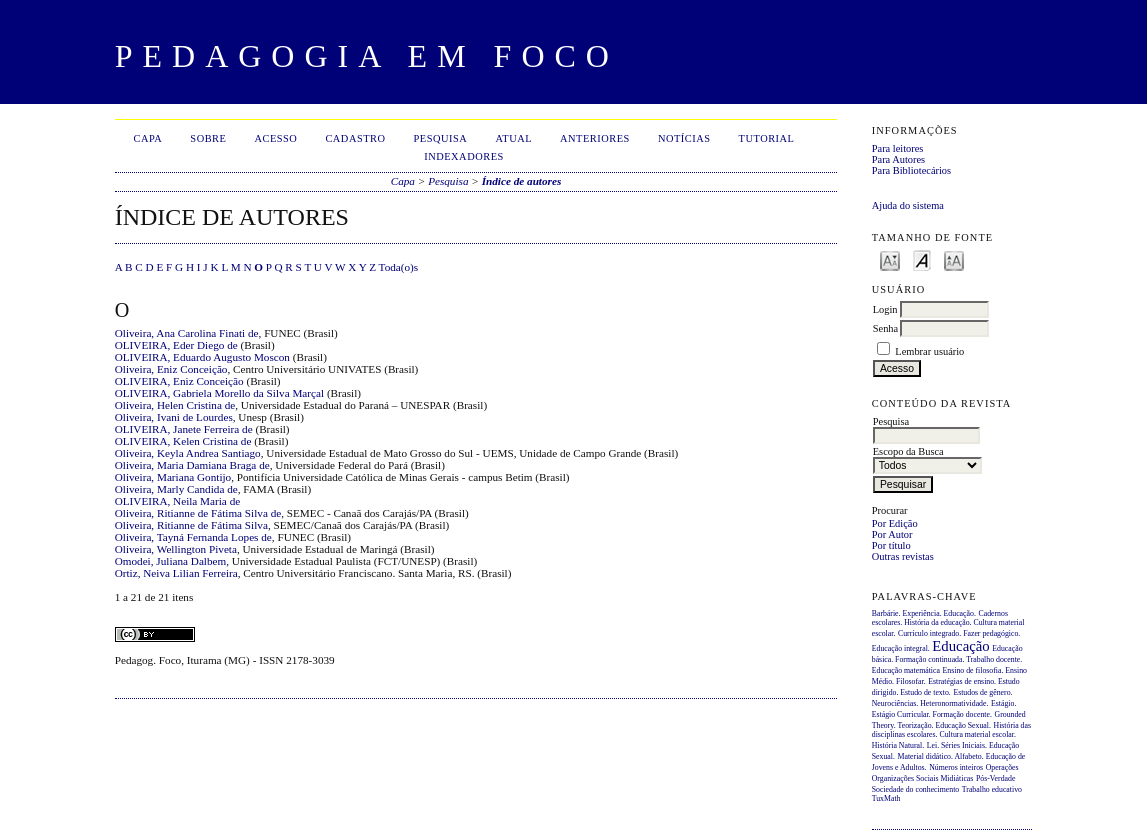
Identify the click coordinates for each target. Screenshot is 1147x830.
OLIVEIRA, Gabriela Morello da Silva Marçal (219, 393)
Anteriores (595, 138)
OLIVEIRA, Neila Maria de (178, 501)
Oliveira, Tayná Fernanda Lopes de (193, 537)
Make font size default (922, 259)
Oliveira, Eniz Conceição (171, 369)
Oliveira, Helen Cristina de (175, 405)
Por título (891, 545)
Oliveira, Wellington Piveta (176, 549)
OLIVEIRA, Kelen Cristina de (183, 441)
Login (885, 309)
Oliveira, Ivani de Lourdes (174, 417)
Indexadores (464, 156)
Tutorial (767, 138)
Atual (513, 138)
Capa (147, 138)
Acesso (275, 138)
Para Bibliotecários (911, 170)
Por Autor (892, 534)
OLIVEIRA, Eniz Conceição (179, 381)
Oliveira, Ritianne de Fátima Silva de (198, 513)
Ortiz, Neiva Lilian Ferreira (176, 573)
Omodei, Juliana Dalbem (171, 561)
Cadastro (355, 138)
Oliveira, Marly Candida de (176, 489)
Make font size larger (954, 259)
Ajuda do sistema (908, 205)
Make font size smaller (890, 259)
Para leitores (898, 148)
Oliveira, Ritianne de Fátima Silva (191, 525)
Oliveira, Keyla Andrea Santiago (188, 453)
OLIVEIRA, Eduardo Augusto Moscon (202, 357)
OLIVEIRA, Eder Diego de (176, 345)
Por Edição (895, 523)
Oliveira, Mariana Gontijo (173, 477)
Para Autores (898, 159)
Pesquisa (441, 138)
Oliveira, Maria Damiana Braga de (192, 465)
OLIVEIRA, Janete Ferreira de (184, 429)
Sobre (208, 138)
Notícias (684, 138)
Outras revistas (903, 556)
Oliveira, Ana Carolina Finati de (187, 333)
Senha (885, 328)
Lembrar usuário (929, 351)
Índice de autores (522, 181)
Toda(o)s (399, 267)
